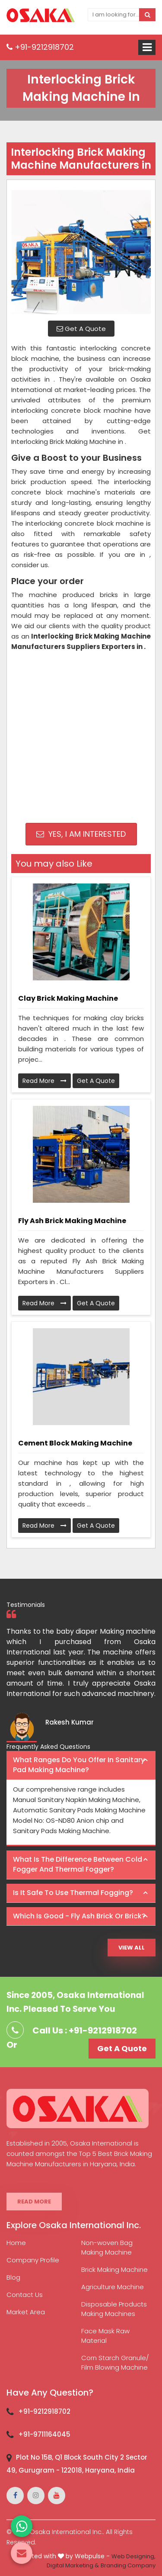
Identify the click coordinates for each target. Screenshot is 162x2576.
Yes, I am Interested (81, 834)
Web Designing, (133, 2556)
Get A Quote (81, 328)
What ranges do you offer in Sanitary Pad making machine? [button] (79, 1765)
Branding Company (128, 2565)
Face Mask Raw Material (105, 2335)
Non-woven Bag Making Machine (107, 2247)
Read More (44, 1080)
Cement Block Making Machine (75, 1443)
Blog (13, 2277)
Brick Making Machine (114, 2269)
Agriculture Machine (112, 2286)
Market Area (25, 2311)
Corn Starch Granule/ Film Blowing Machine (115, 2362)
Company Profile (32, 2259)
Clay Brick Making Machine (68, 998)
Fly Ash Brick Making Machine (72, 1221)
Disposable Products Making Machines (114, 2309)
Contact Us (24, 2294)
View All (131, 1947)
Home (16, 2242)
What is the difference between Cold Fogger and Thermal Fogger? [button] (77, 1864)
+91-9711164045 (44, 2434)
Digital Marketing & (73, 2565)
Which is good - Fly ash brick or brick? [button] (79, 1916)
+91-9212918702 (40, 47)
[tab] (81, 1765)
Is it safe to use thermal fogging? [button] (73, 1893)
